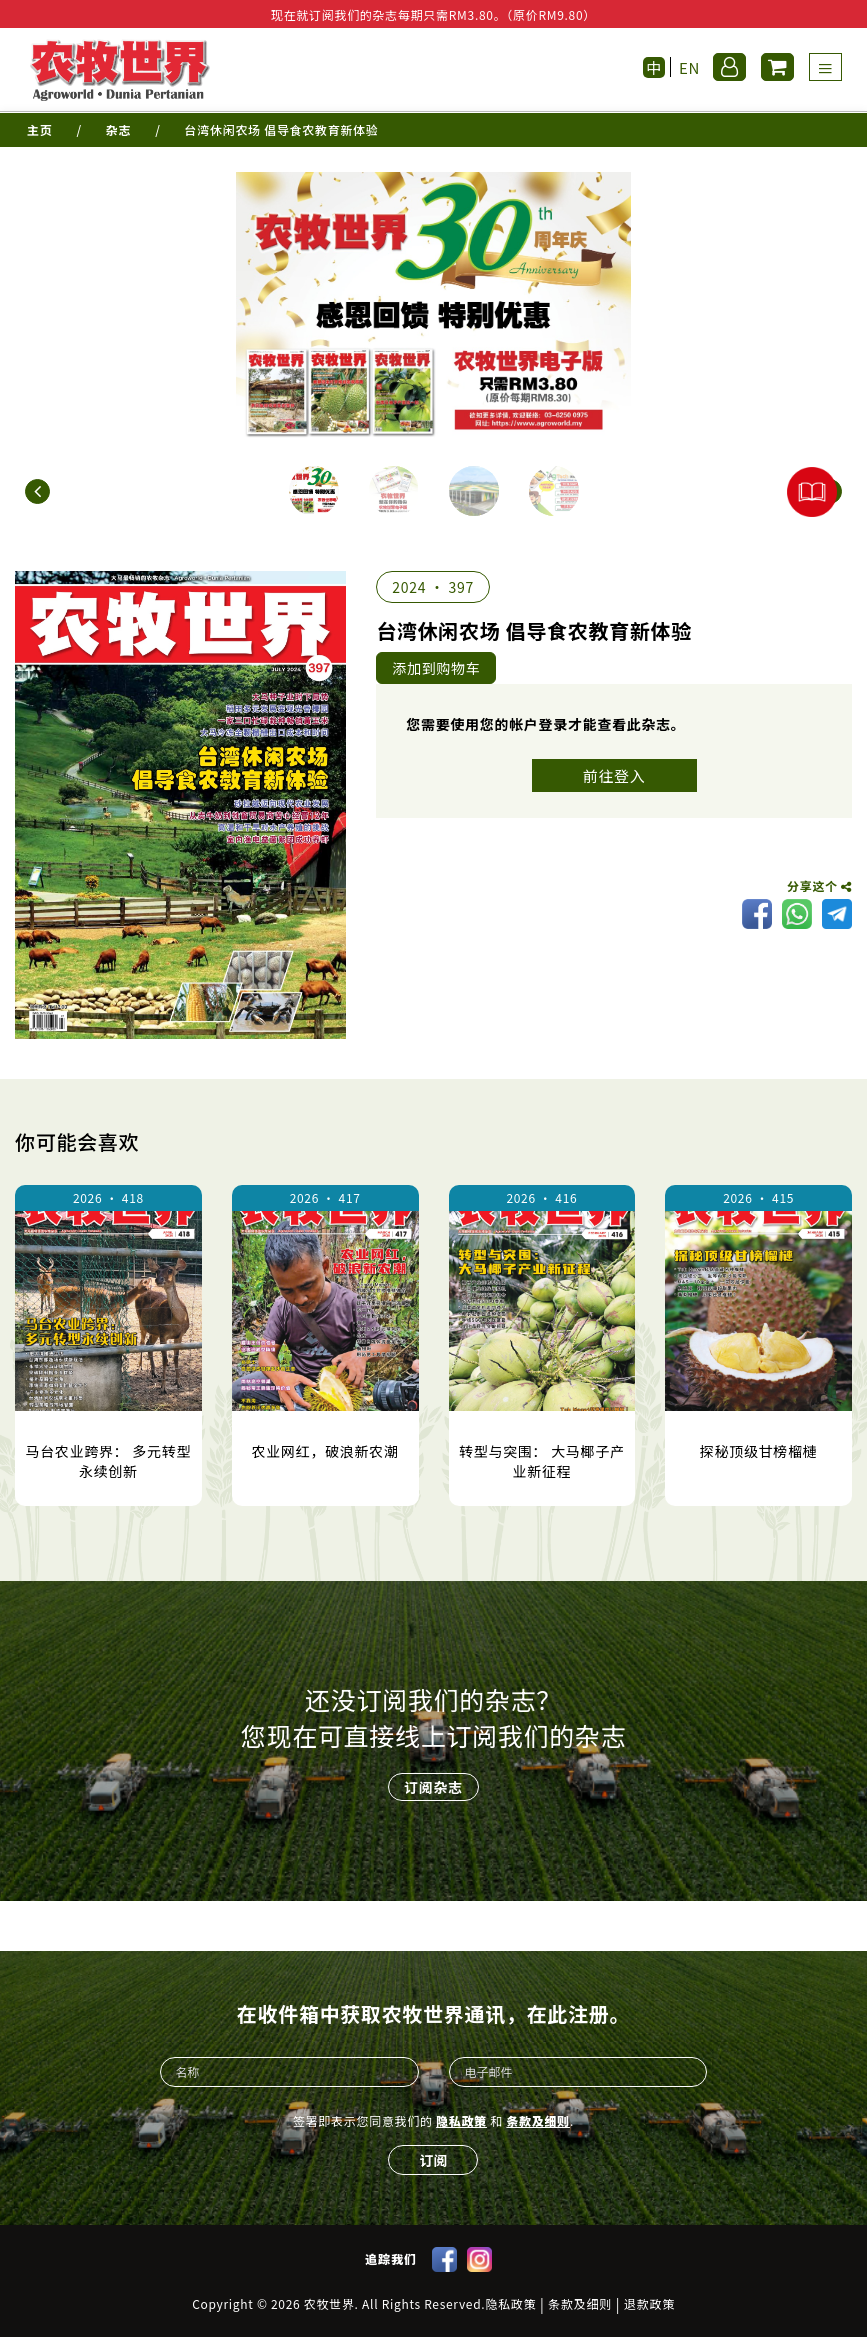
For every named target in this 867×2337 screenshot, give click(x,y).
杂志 (118, 129)
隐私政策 (461, 2120)
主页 (39, 129)
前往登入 (614, 775)
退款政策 (649, 2304)
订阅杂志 (433, 1787)
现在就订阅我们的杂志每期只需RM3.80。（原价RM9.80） (433, 14)
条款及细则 (538, 2120)
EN (689, 67)
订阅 (433, 2160)
